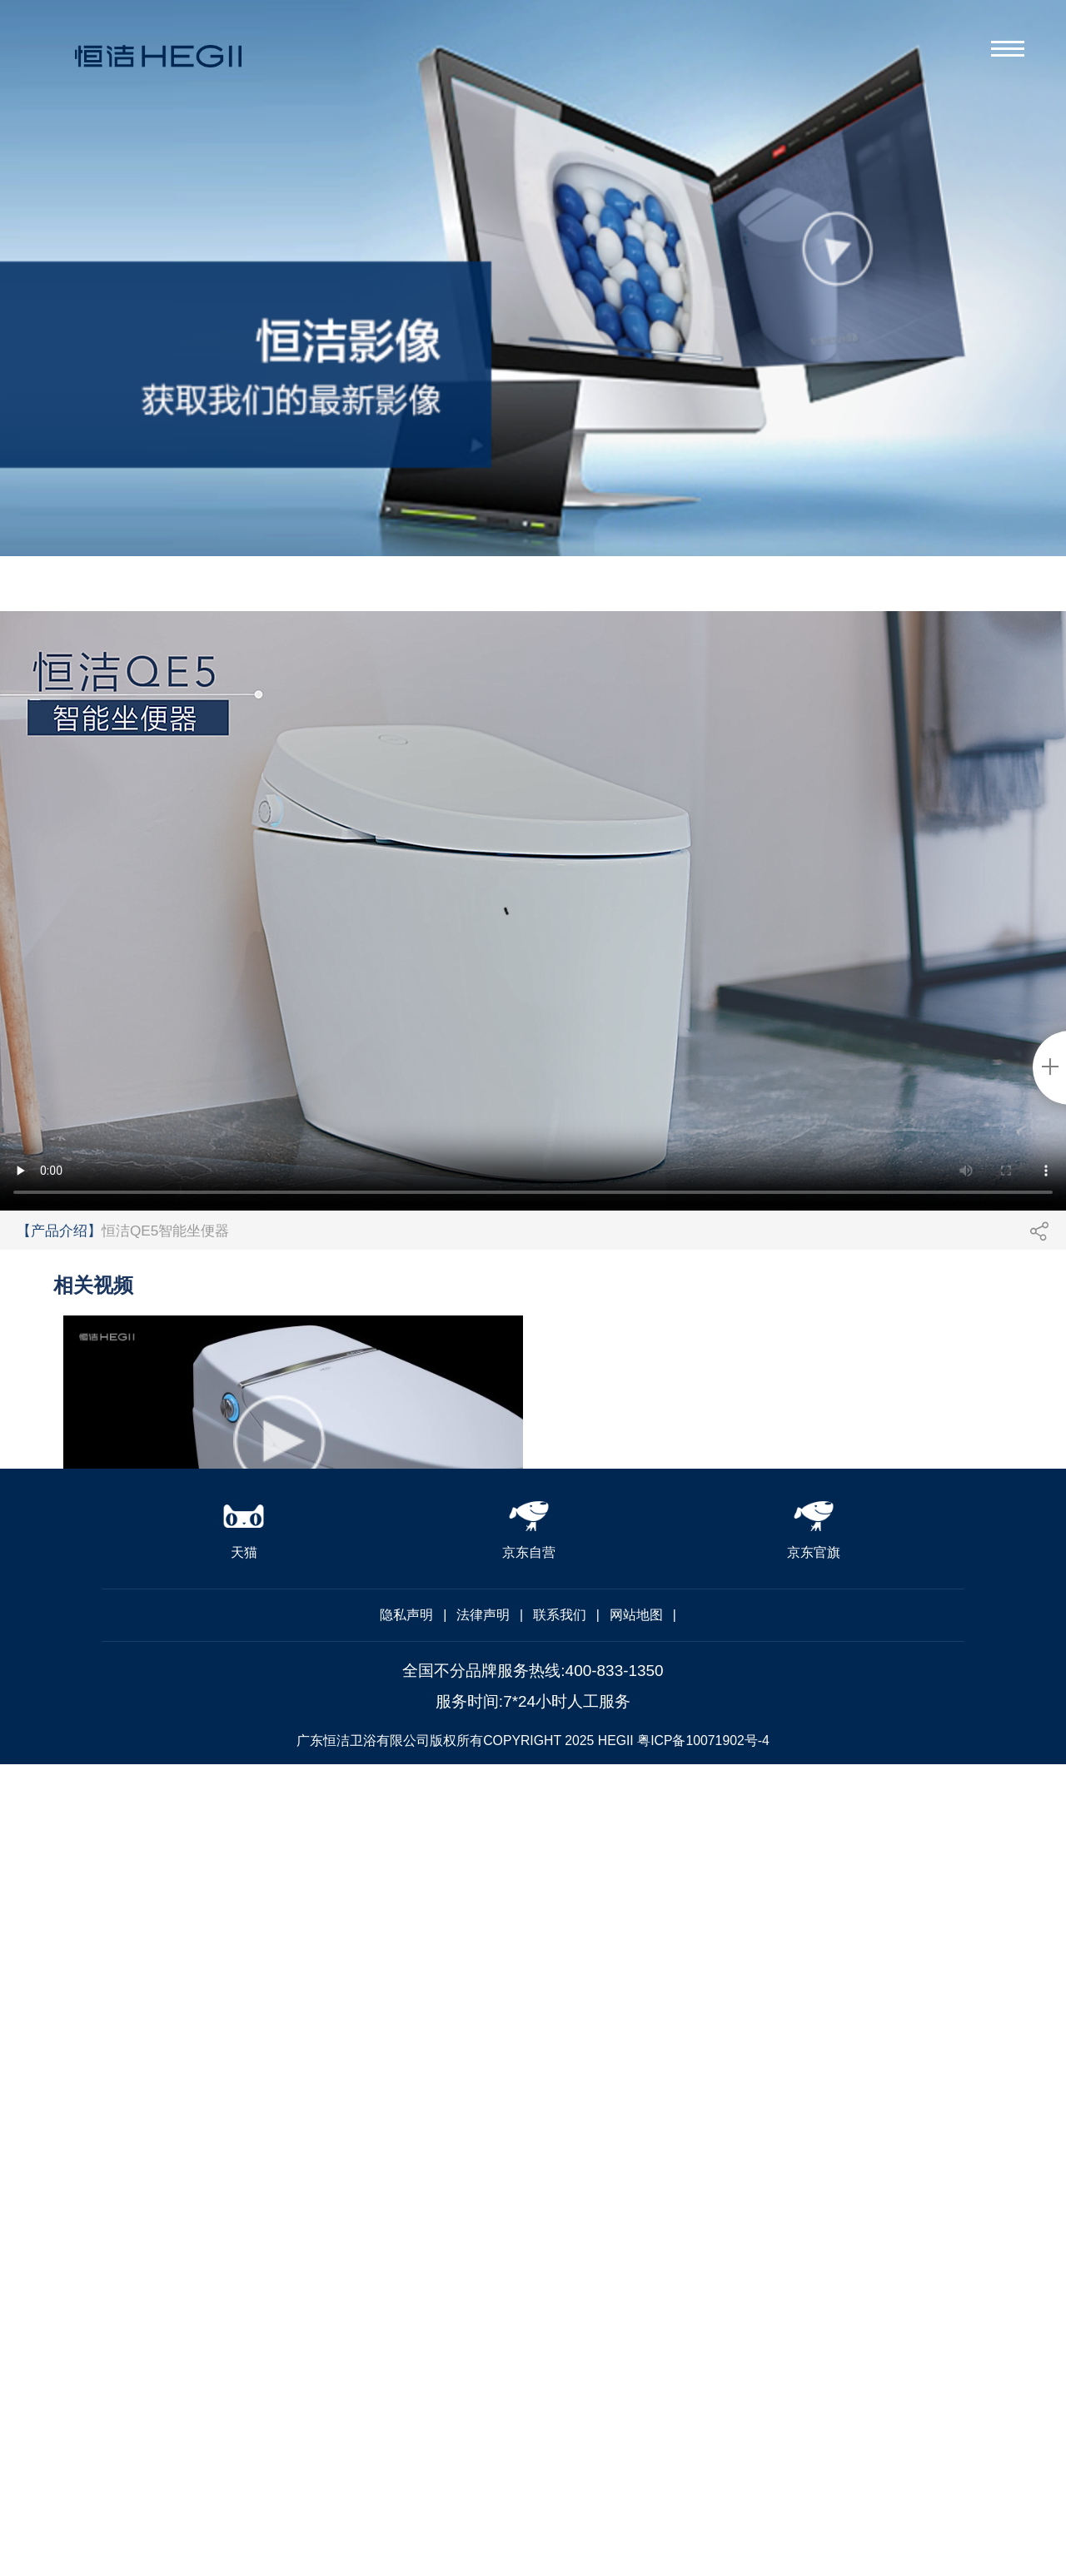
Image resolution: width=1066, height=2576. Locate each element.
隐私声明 (406, 1615)
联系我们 (559, 1615)
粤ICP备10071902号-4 (703, 1740)
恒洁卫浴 (158, 70)
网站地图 (636, 1615)
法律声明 (483, 1615)
